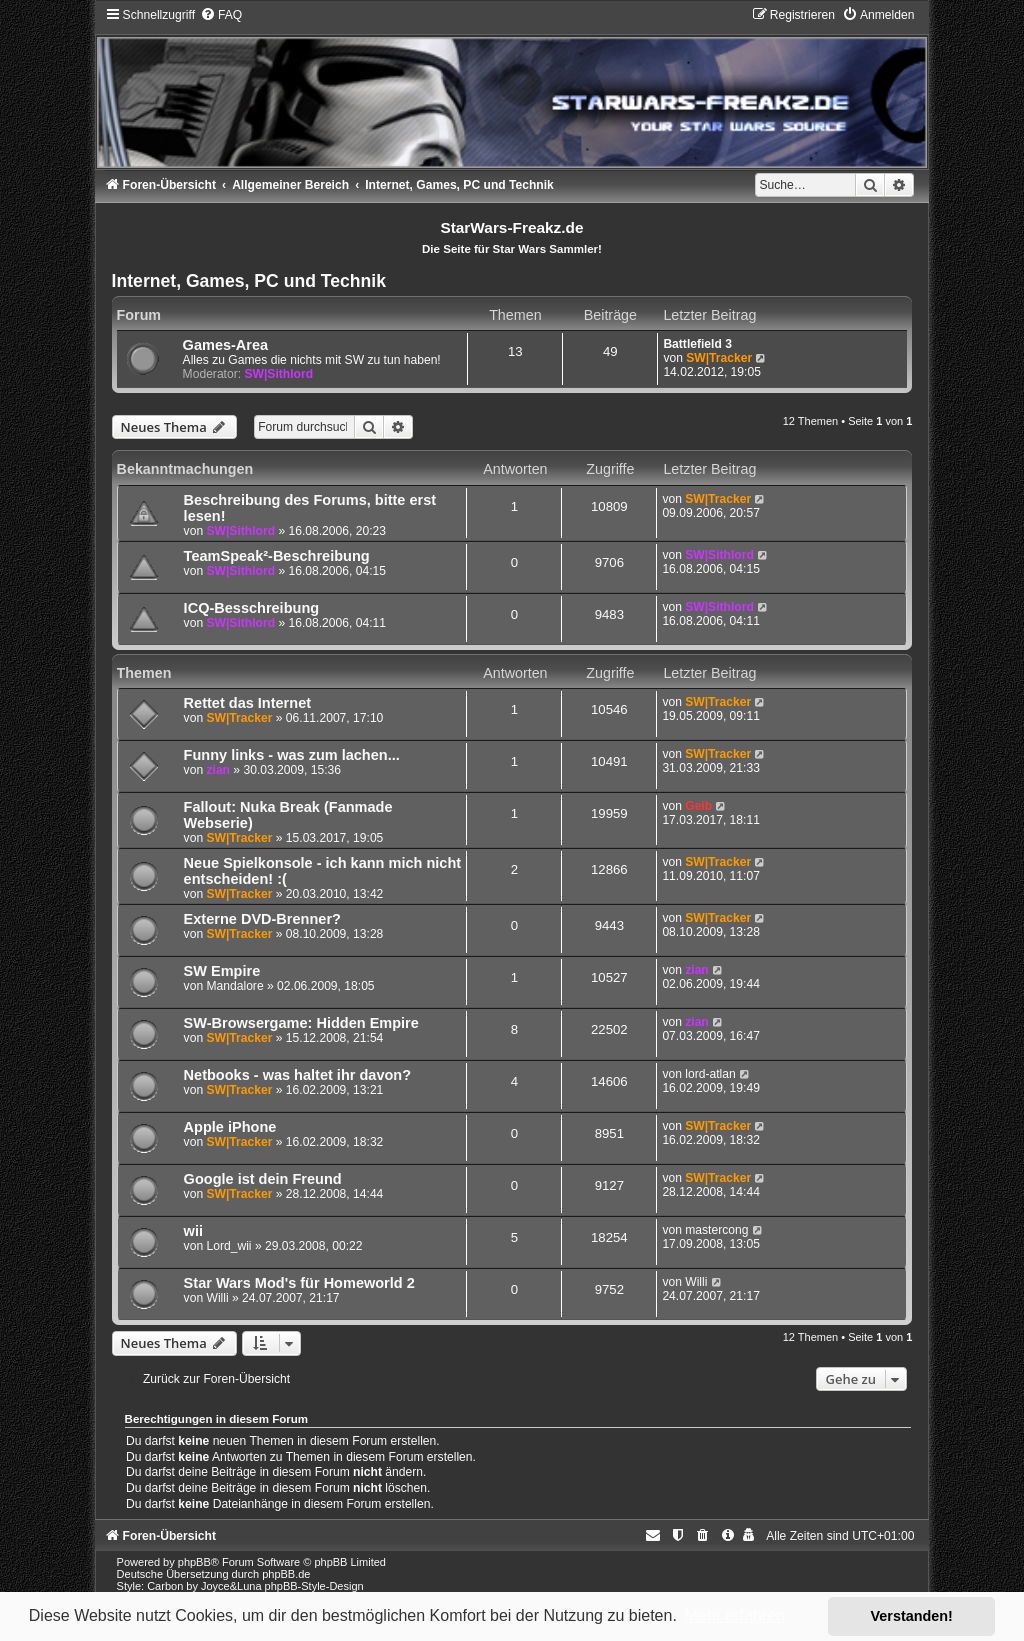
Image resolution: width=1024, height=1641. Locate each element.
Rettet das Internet (247, 703)
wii (193, 1231)
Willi (217, 1298)
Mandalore (234, 986)
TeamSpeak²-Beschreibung (277, 556)
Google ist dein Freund (263, 1179)
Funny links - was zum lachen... (292, 755)
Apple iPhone (230, 1127)
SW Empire (222, 971)
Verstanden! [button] (912, 1616)
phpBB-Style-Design (314, 1586)
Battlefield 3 (697, 344)
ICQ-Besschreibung (252, 608)
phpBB (194, 1562)
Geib (698, 806)
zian (218, 770)
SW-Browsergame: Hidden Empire (301, 1023)
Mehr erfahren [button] (734, 1615)
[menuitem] (221, 15)
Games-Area (226, 345)
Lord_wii (228, 1246)
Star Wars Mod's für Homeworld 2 (299, 1283)
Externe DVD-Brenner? (262, 919)
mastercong (716, 1230)
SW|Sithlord (278, 374)
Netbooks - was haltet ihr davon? (297, 1075)
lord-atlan (710, 1074)
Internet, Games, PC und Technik (249, 281)
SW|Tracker (719, 358)
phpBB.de (286, 1574)
